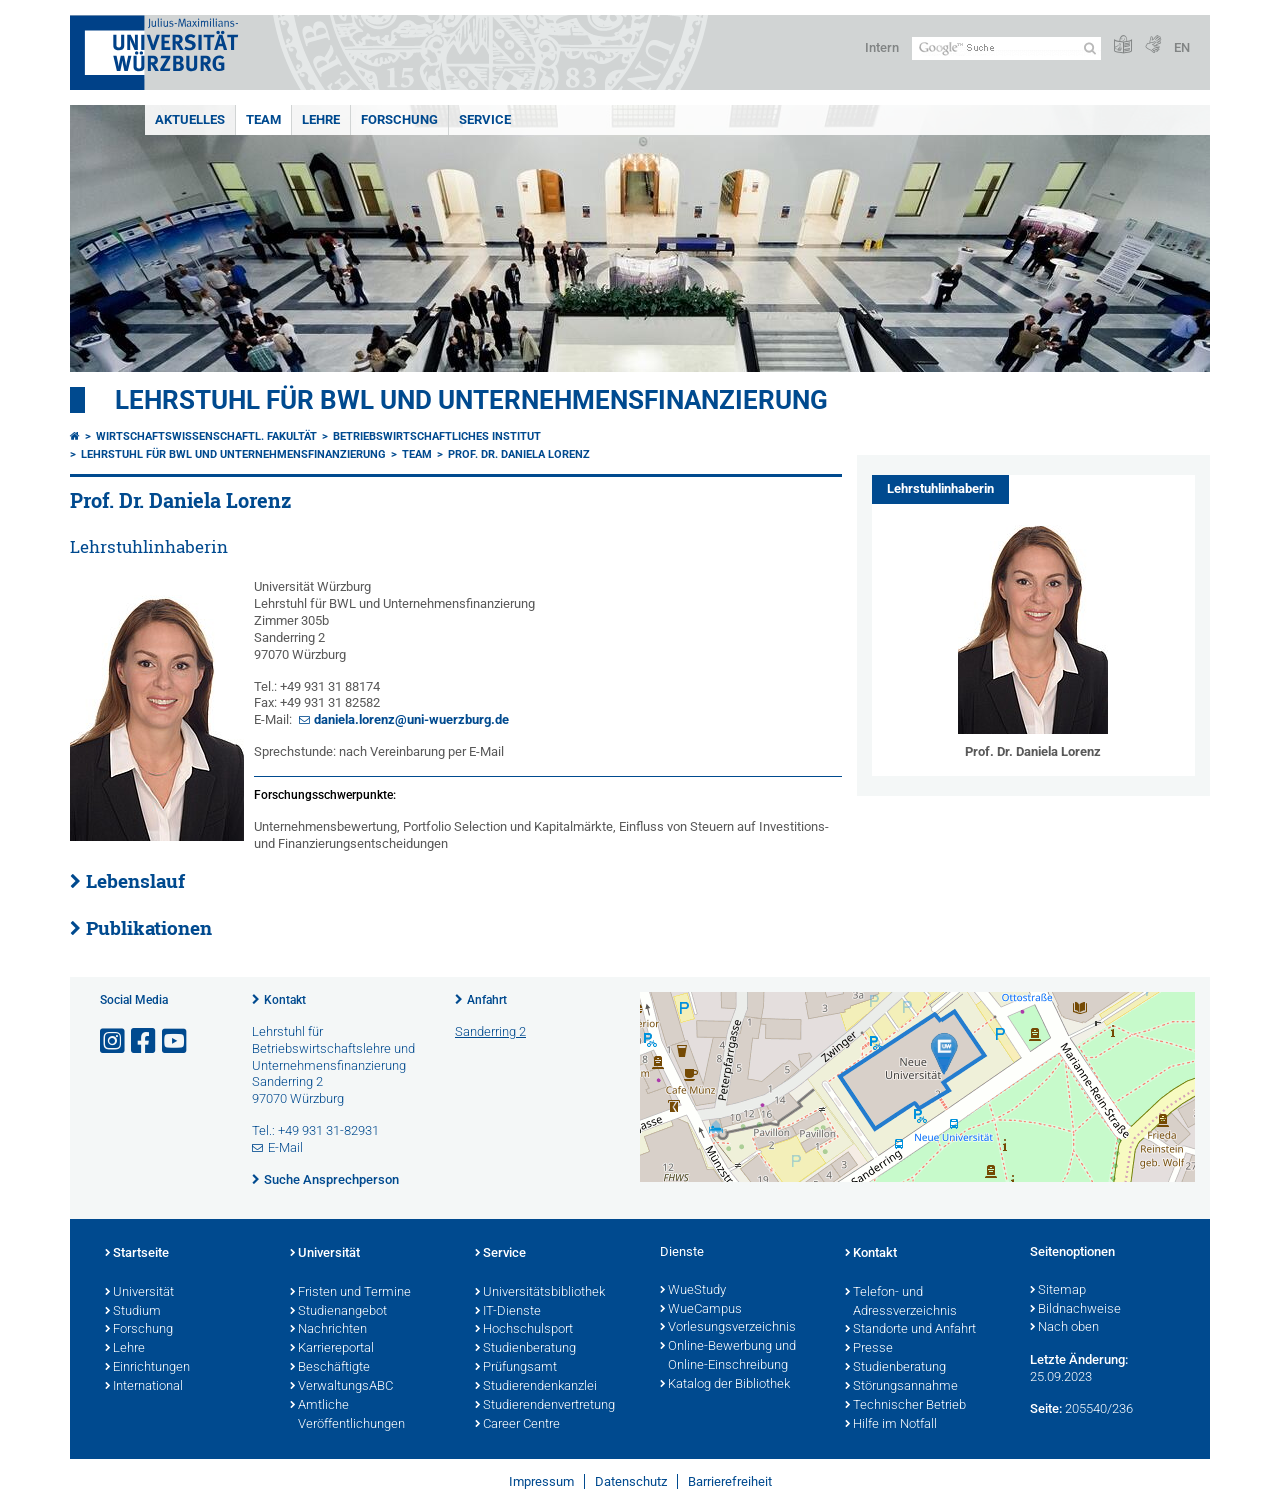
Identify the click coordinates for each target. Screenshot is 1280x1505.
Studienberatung (525, 1349)
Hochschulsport (524, 1330)
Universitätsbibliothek (540, 1293)
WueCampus (701, 1310)
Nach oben (1064, 1328)
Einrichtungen (147, 1368)
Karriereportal (332, 1349)
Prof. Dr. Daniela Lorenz (519, 454)
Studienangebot (338, 1312)
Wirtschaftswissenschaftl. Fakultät (206, 436)
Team (263, 119)
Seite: (1046, 1408)
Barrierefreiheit (730, 1481)
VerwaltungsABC (341, 1387)
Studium (133, 1312)
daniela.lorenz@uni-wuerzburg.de (411, 719)
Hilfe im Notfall (891, 1425)
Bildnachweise (1075, 1310)
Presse (869, 1349)
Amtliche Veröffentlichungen (347, 1415)
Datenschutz (631, 1481)
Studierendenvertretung (545, 1406)
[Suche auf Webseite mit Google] (1006, 48)
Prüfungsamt (516, 1368)
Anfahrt (487, 1000)
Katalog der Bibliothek (725, 1385)
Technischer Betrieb (905, 1406)
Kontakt (285, 1000)
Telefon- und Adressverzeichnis (901, 1302)
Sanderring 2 (490, 1031)
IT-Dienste (508, 1312)
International (144, 1387)
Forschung (399, 119)
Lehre (321, 119)
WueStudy (693, 1291)
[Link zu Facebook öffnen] (145, 1041)
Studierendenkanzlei (536, 1387)
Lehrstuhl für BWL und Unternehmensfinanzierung (471, 400)
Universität (139, 1293)
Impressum (541, 1481)
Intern (882, 47)
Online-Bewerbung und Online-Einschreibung (728, 1356)
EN (1182, 47)
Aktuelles (190, 119)
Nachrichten (328, 1330)
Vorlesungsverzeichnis (728, 1328)
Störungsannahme (901, 1387)
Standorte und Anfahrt (910, 1330)
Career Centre (517, 1425)
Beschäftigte (330, 1368)
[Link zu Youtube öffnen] (176, 1041)
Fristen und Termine (350, 1293)
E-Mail (285, 1147)
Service (485, 119)
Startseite (137, 1254)
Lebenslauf (135, 881)
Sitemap (1058, 1291)
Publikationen (149, 928)
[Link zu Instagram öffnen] (114, 1041)
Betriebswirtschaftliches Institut (437, 436)
